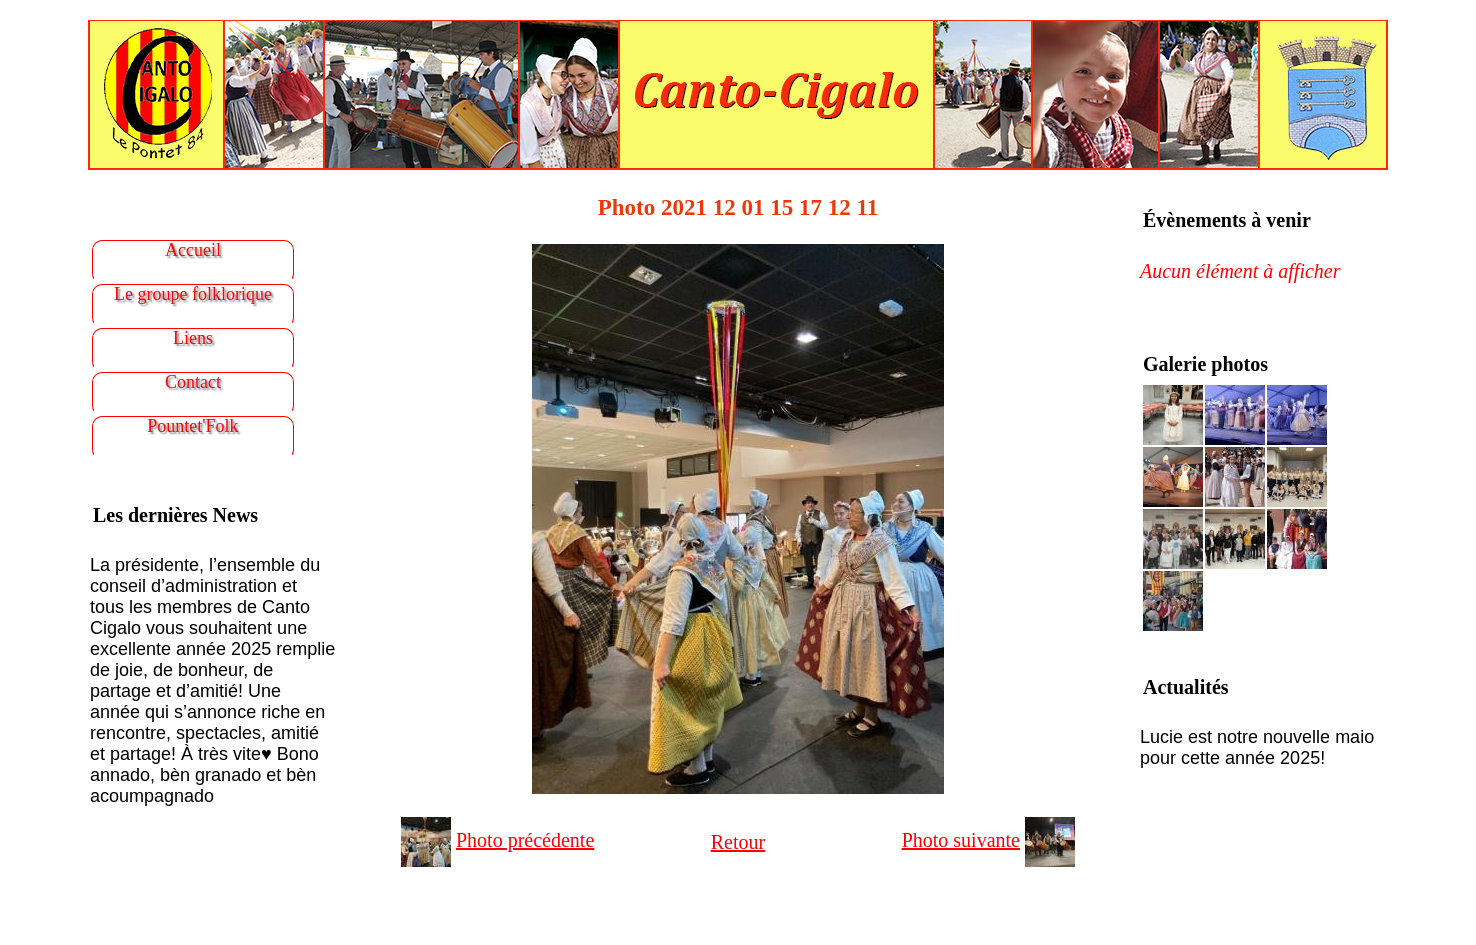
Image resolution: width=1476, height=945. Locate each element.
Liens (193, 338)
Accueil (193, 250)
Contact (193, 382)
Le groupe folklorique (193, 294)
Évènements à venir (1227, 220)
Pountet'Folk (192, 426)
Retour (738, 842)
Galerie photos (1205, 364)
